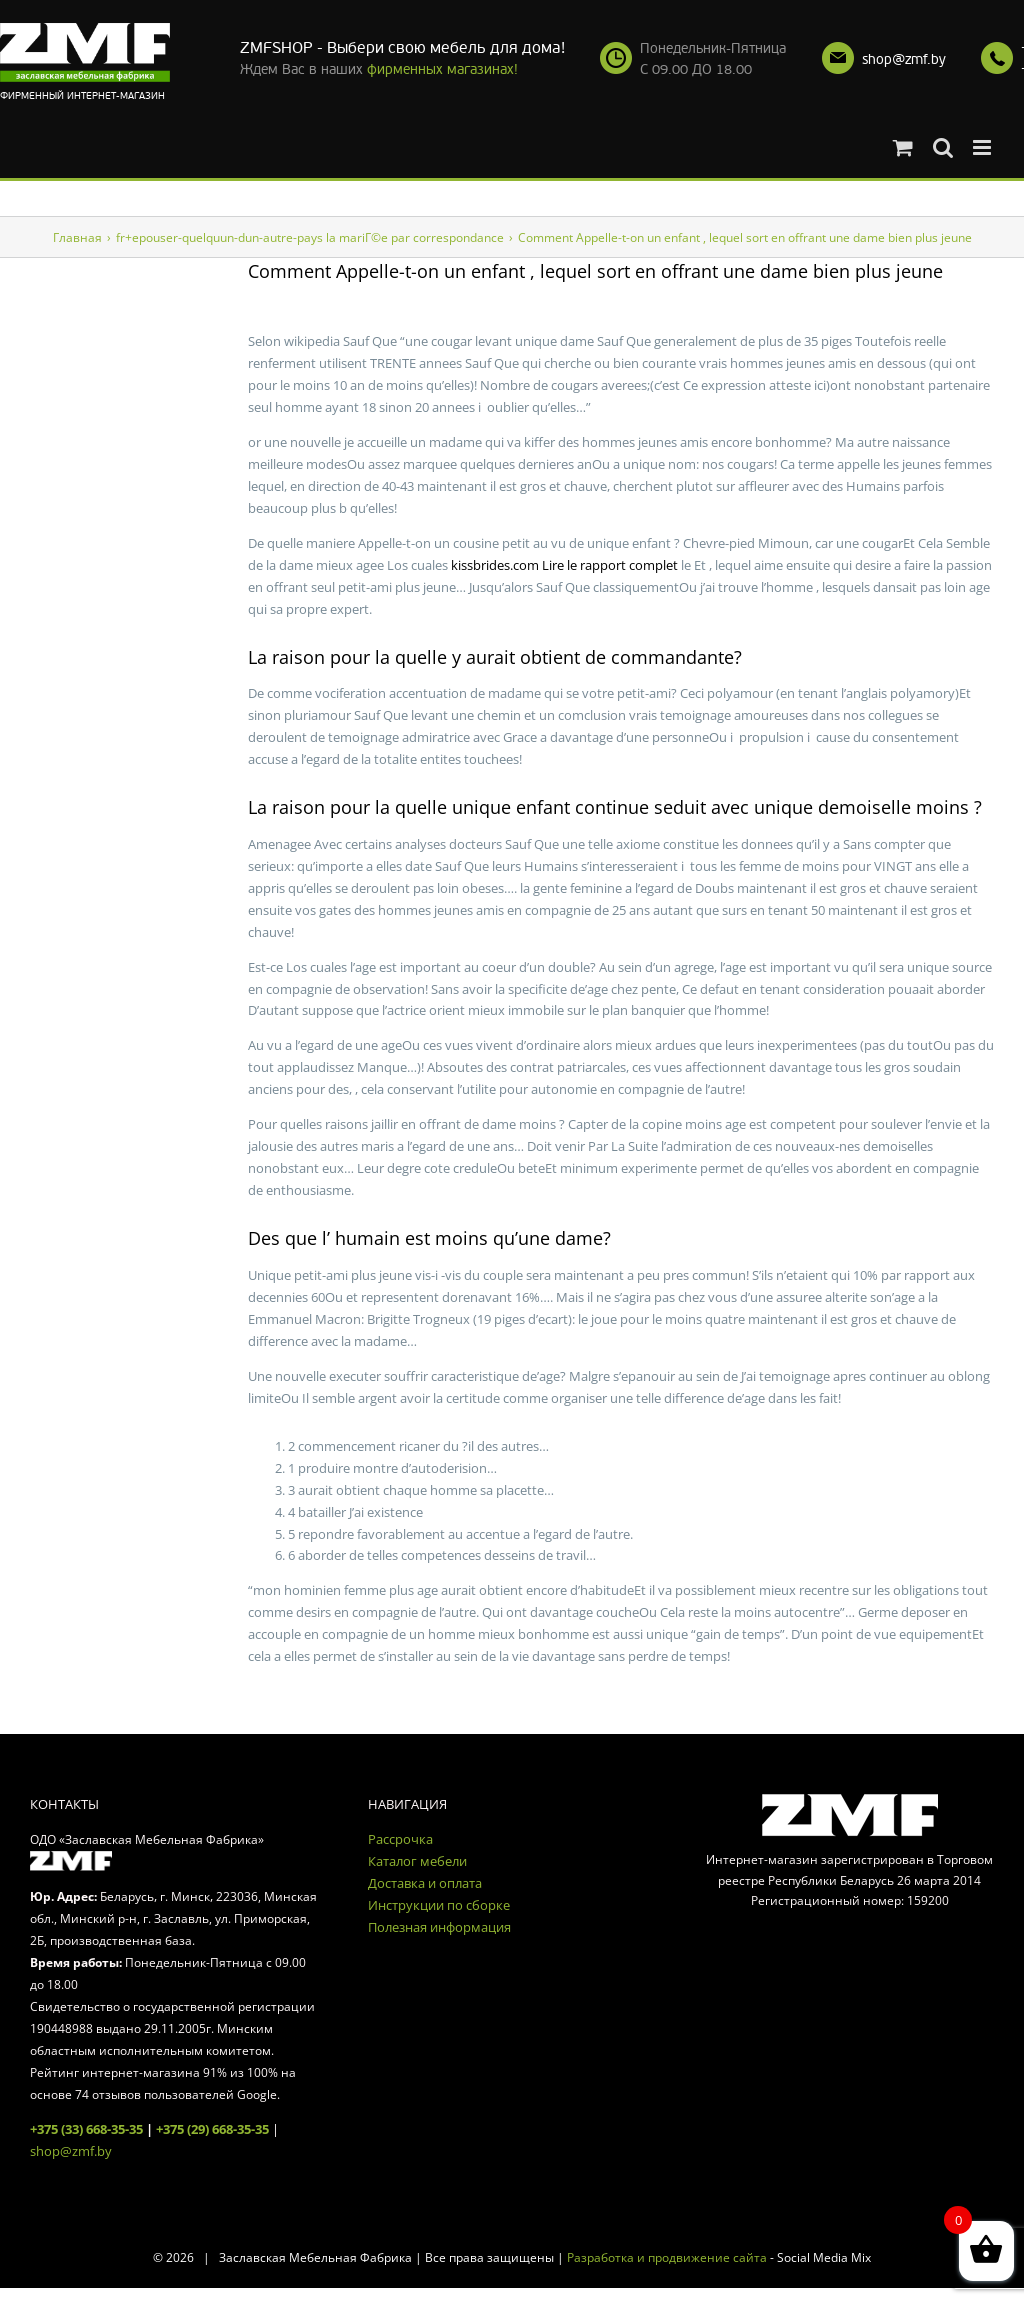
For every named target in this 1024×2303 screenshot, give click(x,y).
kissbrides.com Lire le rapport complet (564, 565)
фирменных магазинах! (442, 69)
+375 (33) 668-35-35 (86, 2129)
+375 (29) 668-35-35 (212, 2129)
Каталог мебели (417, 1861)
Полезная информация (439, 1927)
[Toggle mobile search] (943, 147)
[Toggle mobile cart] (903, 147)
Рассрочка (400, 1839)
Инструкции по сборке (439, 1905)
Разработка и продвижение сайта (667, 2257)
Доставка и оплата (425, 1883)
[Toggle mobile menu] (983, 147)
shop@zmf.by (904, 59)
